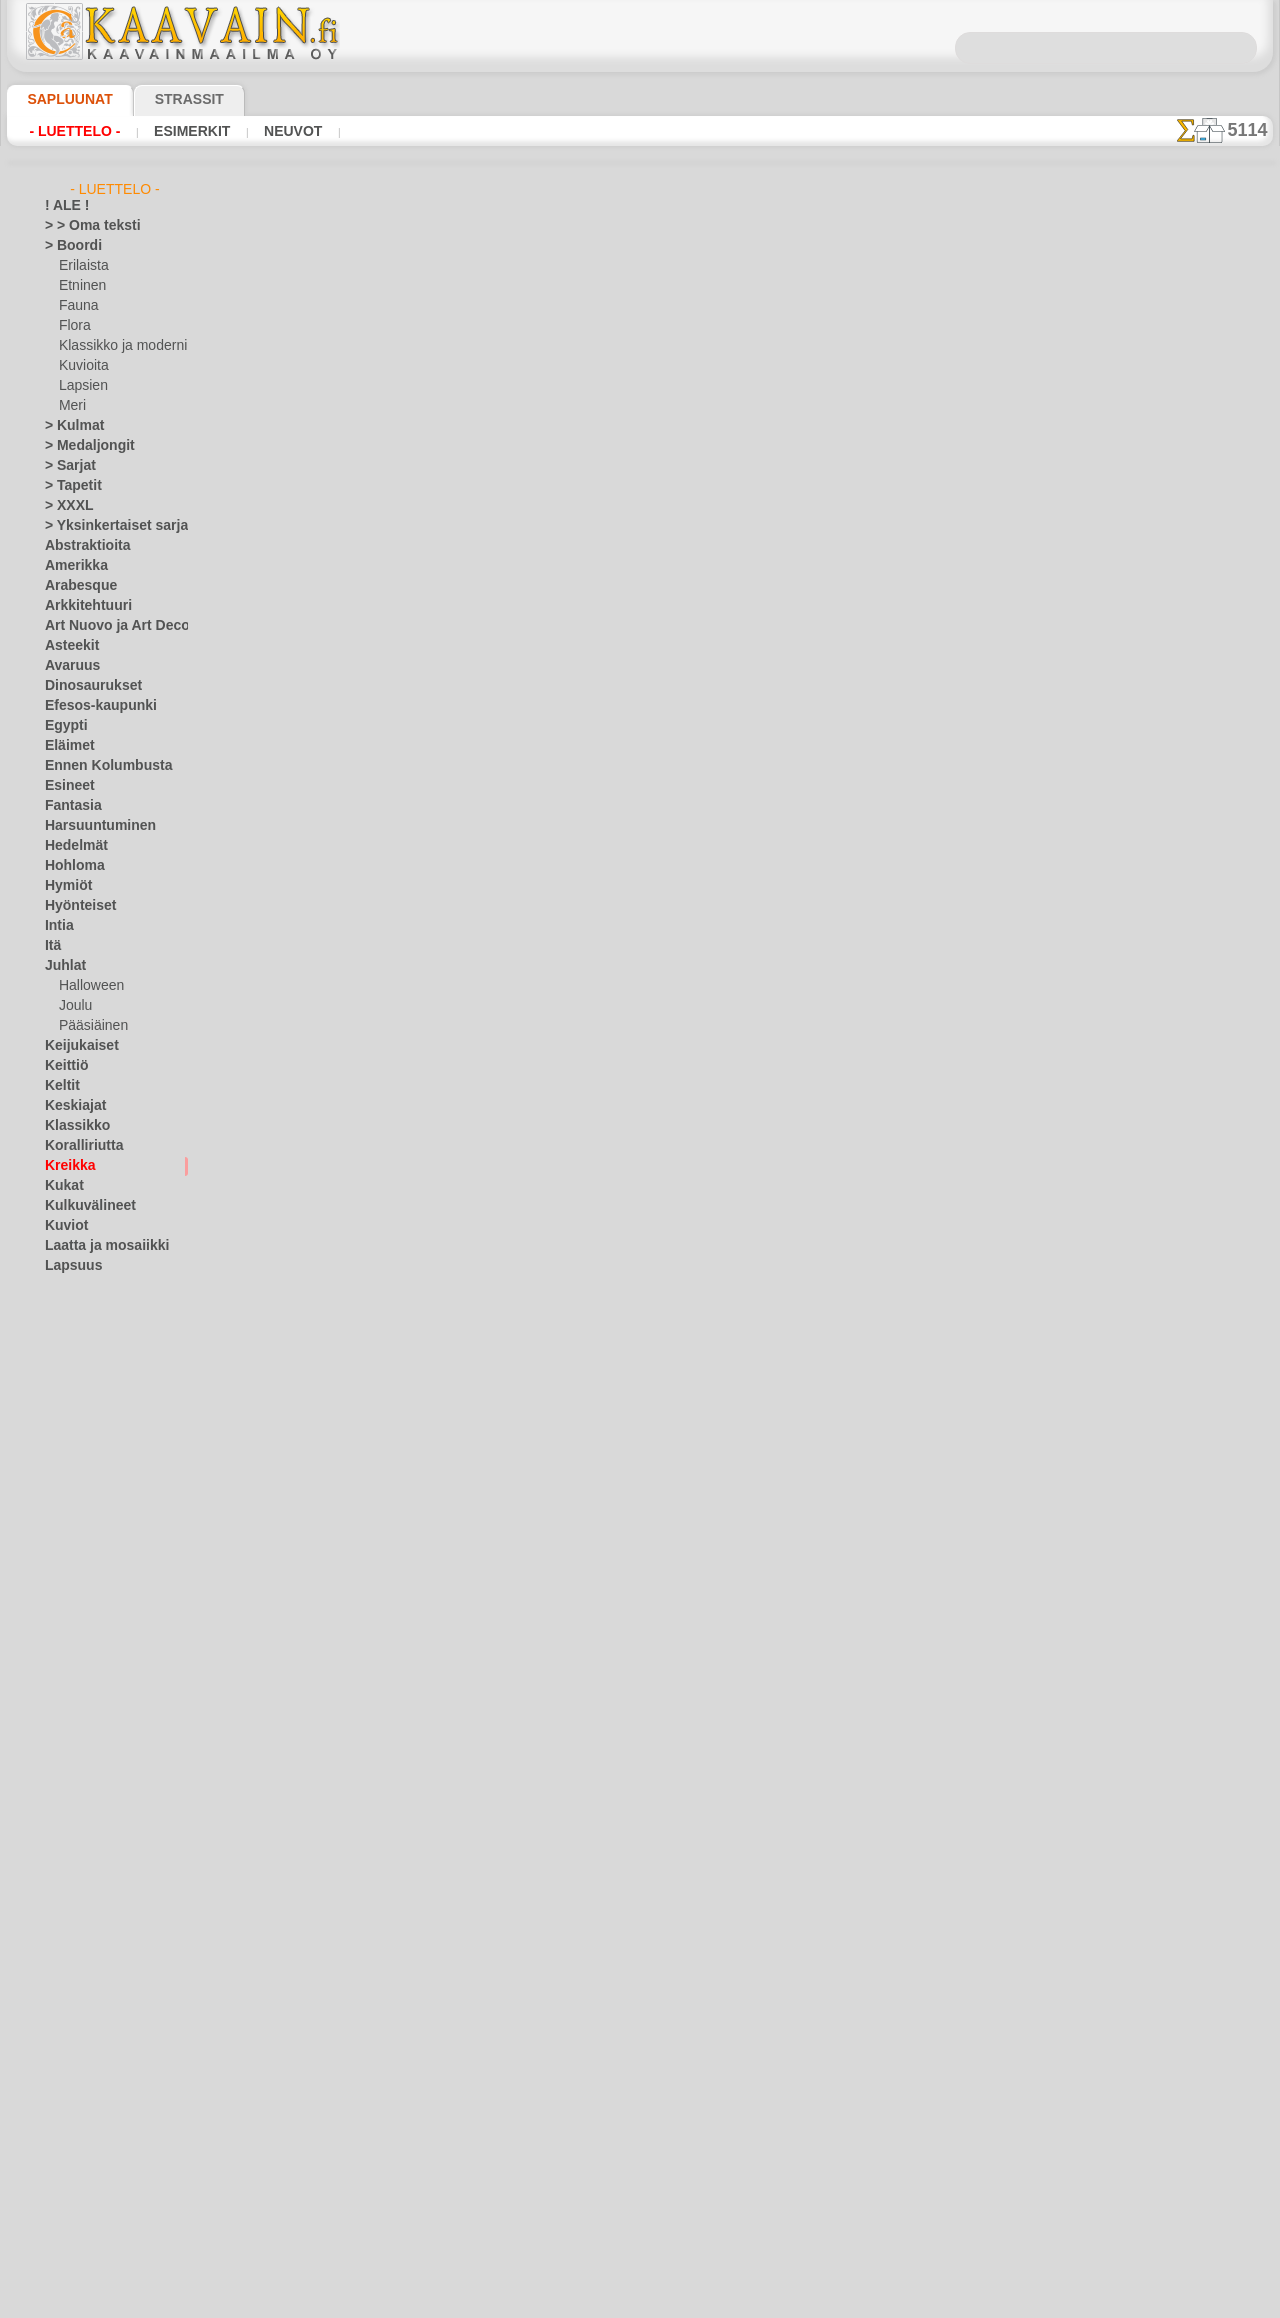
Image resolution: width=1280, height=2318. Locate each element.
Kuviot (63, 1226)
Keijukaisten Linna (109, 1366)
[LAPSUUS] (91, 2186)
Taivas (62, 1926)
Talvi (57, 1946)
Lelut (73, 1426)
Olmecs (65, 1726)
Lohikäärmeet (83, 1626)
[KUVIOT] (86, 2166)
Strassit (164, 99)
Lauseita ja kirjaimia (100, 1586)
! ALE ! (63, 206)
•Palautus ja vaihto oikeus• (640, 1069)
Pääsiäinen (89, 1026)
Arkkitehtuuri (81, 606)
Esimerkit (189, 131)
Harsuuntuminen (91, 826)
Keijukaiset (75, 1046)
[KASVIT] (84, 2146)
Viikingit (67, 2006)
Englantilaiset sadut (114, 1326)
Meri (72, 406)
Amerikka (70, 566)
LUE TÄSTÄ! (464, 605)
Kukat (61, 1186)
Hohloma (70, 866)
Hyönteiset (75, 906)
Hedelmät (71, 846)
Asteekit (67, 646)
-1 (581, 675)
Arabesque (74, 586)
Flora (73, 326)
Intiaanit (83, 1346)
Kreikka (65, 1166)
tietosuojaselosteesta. (807, 2302)
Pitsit (59, 1786)
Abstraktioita (82, 546)
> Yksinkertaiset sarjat (106, 526)
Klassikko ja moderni (115, 346)
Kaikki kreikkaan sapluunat (638, 720)
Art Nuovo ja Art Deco (106, 626)
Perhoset (69, 1746)
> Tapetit (68, 486)
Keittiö (63, 1066)
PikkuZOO (86, 1546)
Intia (58, 926)
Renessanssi (79, 1846)
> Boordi (67, 246)
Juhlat (62, 966)
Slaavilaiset (76, 1906)
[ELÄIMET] (89, 2106)
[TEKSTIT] (86, 2226)
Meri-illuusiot (82, 1666)
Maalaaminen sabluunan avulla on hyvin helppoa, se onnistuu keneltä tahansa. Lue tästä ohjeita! (1173, 913)
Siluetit (64, 1886)
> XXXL (64, 506)
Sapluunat (61, 99)
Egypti (62, 726)
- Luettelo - (74, 131)
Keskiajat (70, 1106)
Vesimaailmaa (83, 1966)
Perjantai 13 (77, 1766)
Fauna (76, 306)
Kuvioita (82, 366)
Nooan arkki (92, 1526)
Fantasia (69, 806)
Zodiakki (68, 2046)
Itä (53, 946)
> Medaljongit (82, 446)
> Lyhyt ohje (332, 605)
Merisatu (84, 1466)
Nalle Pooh (88, 1506)
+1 (698, 675)
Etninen (80, 286)
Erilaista (82, 266)
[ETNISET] (87, 2126)
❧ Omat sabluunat (97, 2246)
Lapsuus (68, 1266)
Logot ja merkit (86, 1606)
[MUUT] (82, 2206)
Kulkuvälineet (82, 1206)
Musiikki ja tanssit (95, 1686)
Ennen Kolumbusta (97, 766)
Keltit (60, 1086)
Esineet (65, 786)
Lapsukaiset (92, 1406)
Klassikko (71, 1126)
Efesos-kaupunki (90, 706)
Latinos (66, 1566)
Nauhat (66, 1706)
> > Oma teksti (83, 226)
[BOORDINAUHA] (109, 2086)
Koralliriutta (79, 1146)
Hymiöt (65, 886)
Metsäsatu (89, 1486)
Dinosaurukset (85, 686)
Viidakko (68, 1986)
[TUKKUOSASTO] (93, 2066)
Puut (58, 1806)
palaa (640, 675)
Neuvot (288, 131)
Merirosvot (90, 1446)
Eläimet (65, 746)
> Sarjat (66, 466)
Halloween (87, 986)
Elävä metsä (92, 1306)
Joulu (73, 1006)
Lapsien (80, 386)
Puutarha (71, 1826)
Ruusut (65, 1866)
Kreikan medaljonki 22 (881, 347)
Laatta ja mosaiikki (97, 1246)
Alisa (72, 1286)
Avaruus (67, 666)
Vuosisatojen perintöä (106, 2026)
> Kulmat (69, 426)
